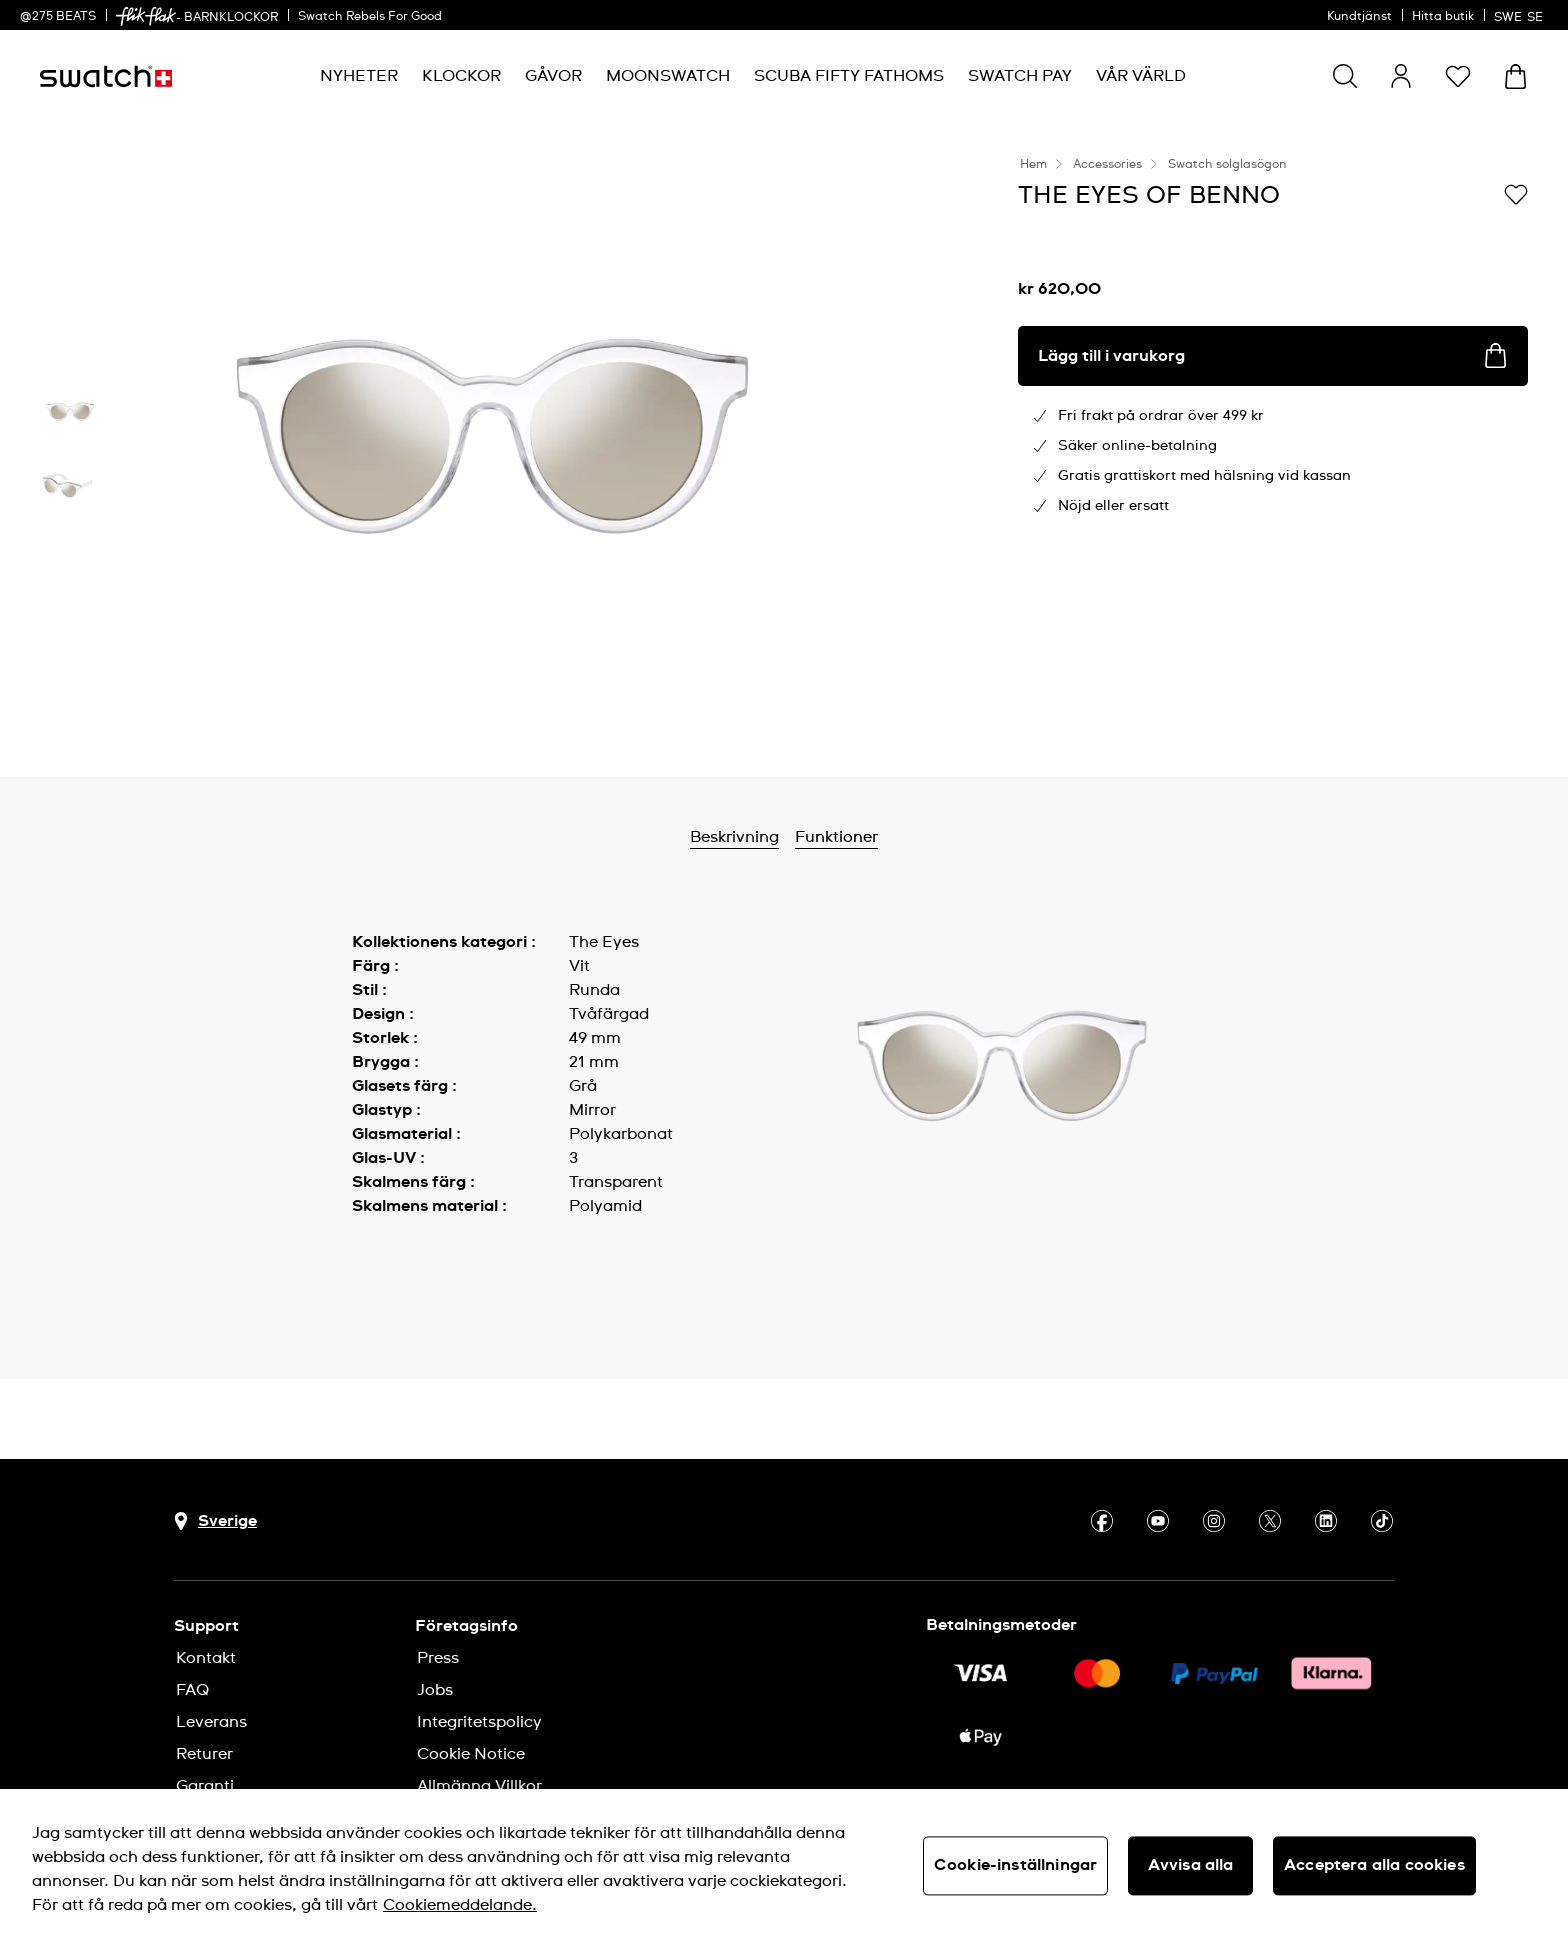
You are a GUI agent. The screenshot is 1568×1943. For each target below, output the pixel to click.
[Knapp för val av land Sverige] (215, 1521)
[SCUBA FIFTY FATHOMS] (849, 76)
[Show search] (1345, 76)
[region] (784, 1866)
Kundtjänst (1359, 17)
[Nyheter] (359, 76)
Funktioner (836, 837)
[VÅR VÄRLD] (1141, 76)
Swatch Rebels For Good (370, 17)
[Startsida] (106, 76)
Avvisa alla (1191, 1865)
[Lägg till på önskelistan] (1516, 194)
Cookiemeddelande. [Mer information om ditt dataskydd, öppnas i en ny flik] (460, 1905)
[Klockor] (461, 76)
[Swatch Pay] (1020, 76)
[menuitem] (359, 76)
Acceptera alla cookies (1374, 1865)
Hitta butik (1443, 17)
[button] (1458, 76)
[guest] (1401, 76)
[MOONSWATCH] (668, 76)
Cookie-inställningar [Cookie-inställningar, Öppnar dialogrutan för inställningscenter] (1015, 1865)
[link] (146, 16)
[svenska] (1521, 15)
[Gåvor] (553, 76)
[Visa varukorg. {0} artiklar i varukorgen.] (1515, 76)
